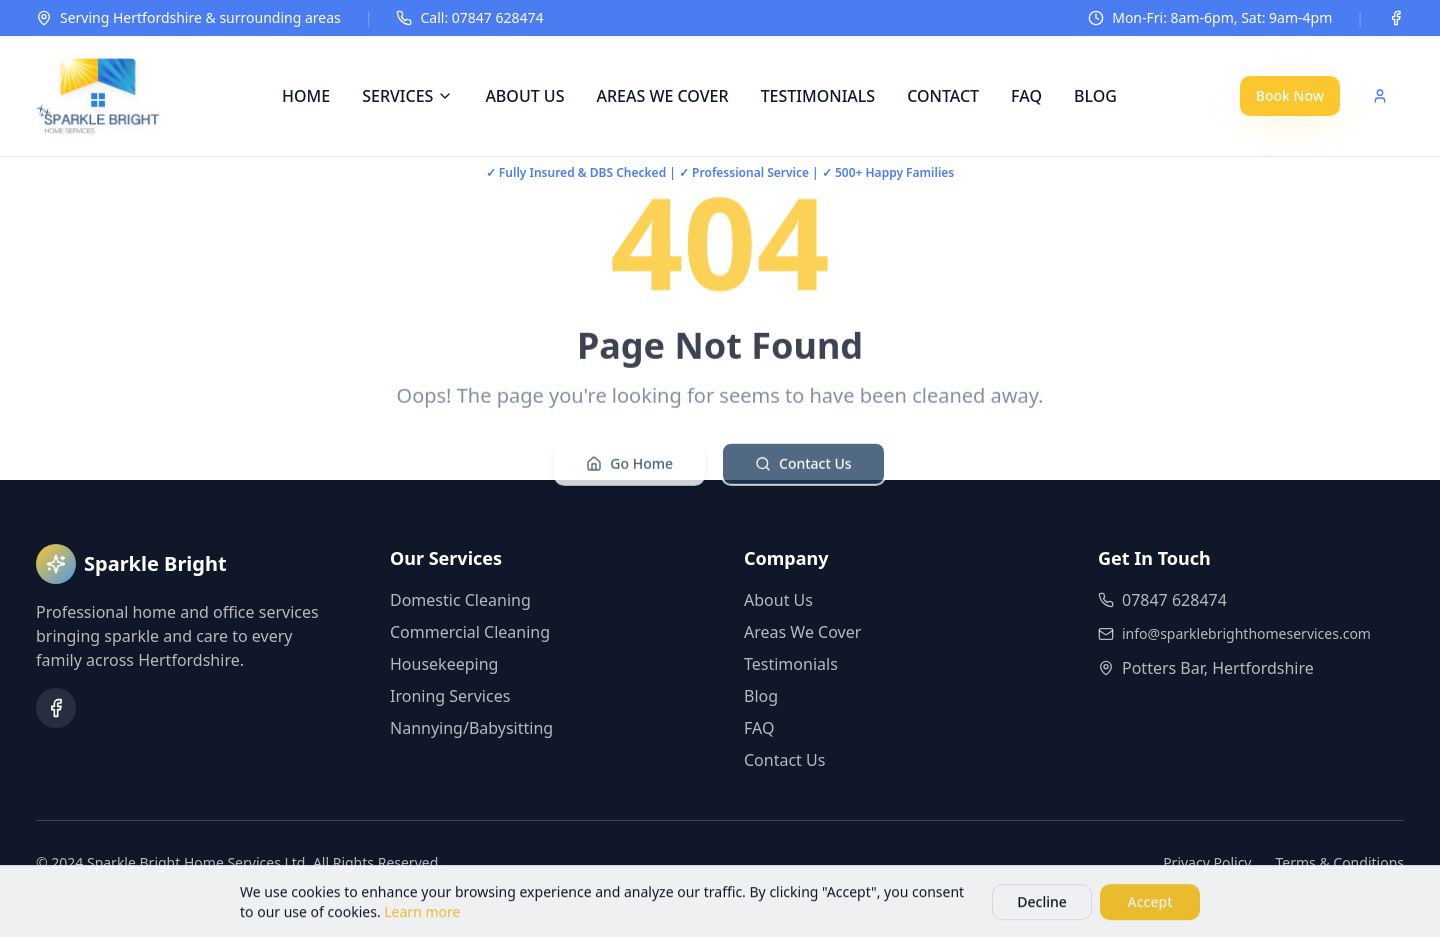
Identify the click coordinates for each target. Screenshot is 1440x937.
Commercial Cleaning (470, 632)
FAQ (1026, 96)
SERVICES (407, 96)
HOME (306, 96)
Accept (1150, 905)
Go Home (629, 468)
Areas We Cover (802, 632)
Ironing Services (450, 696)
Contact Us (803, 468)
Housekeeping (444, 664)
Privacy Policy (1207, 862)
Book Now (1290, 95)
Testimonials (791, 664)
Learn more (422, 915)
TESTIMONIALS (818, 96)
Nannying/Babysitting (471, 728)
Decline (1042, 905)
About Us (778, 600)
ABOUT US (524, 96)
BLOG (1095, 96)
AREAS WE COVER (662, 96)
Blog (761, 696)
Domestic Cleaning (460, 600)
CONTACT (943, 96)
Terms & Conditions (1340, 862)
